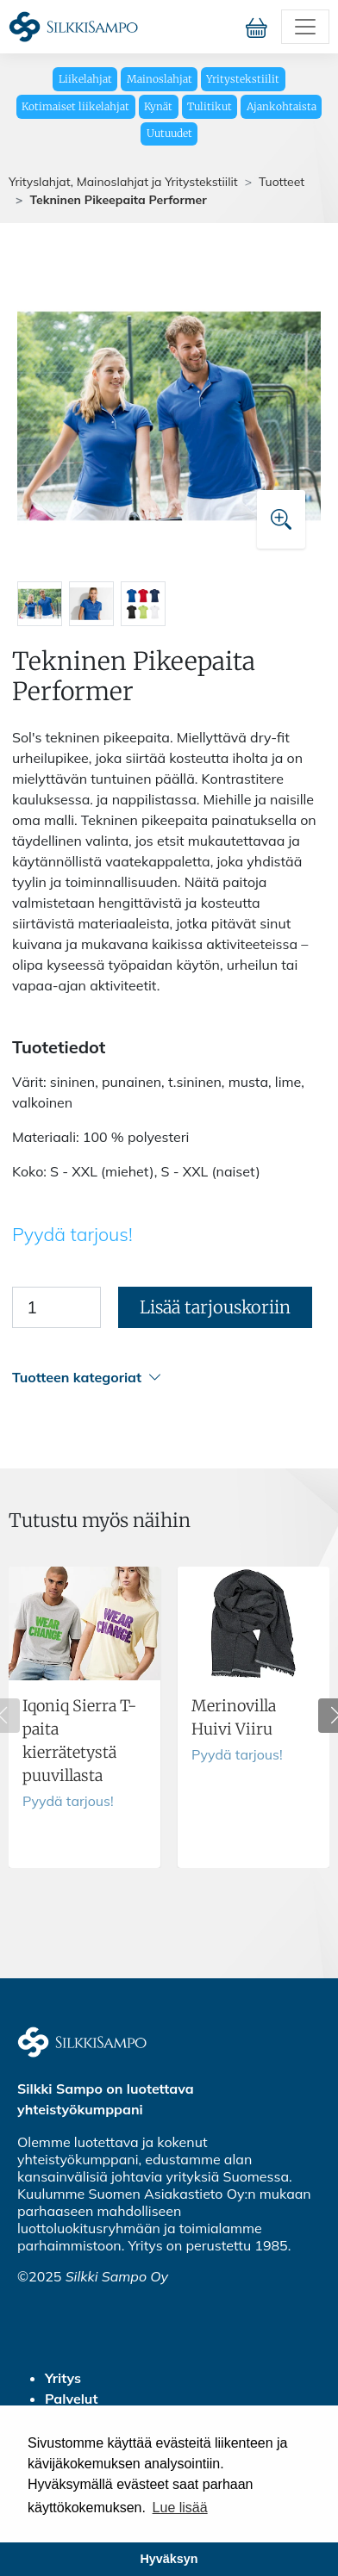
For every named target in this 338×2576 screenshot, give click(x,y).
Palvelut (71, 2398)
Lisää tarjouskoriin (215, 1307)
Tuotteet (281, 181)
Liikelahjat (85, 78)
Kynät (158, 106)
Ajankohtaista (281, 106)
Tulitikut (209, 106)
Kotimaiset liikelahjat (75, 106)
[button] (166, 1377)
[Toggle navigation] (305, 26)
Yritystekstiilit (242, 78)
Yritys (63, 2378)
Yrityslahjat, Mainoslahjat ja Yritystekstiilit (123, 181)
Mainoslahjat (159, 78)
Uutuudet (169, 133)
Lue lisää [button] (180, 2507)
